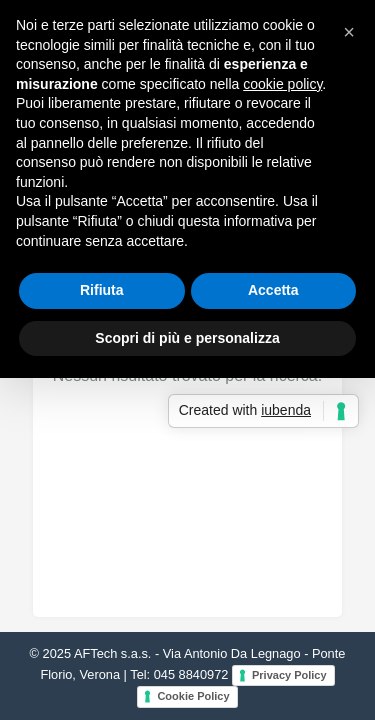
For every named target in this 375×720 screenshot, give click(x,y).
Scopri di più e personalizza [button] (187, 338)
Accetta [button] (273, 290)
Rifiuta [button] (102, 290)
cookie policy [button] (282, 84)
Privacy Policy (289, 675)
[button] (349, 32)
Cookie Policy (193, 696)
